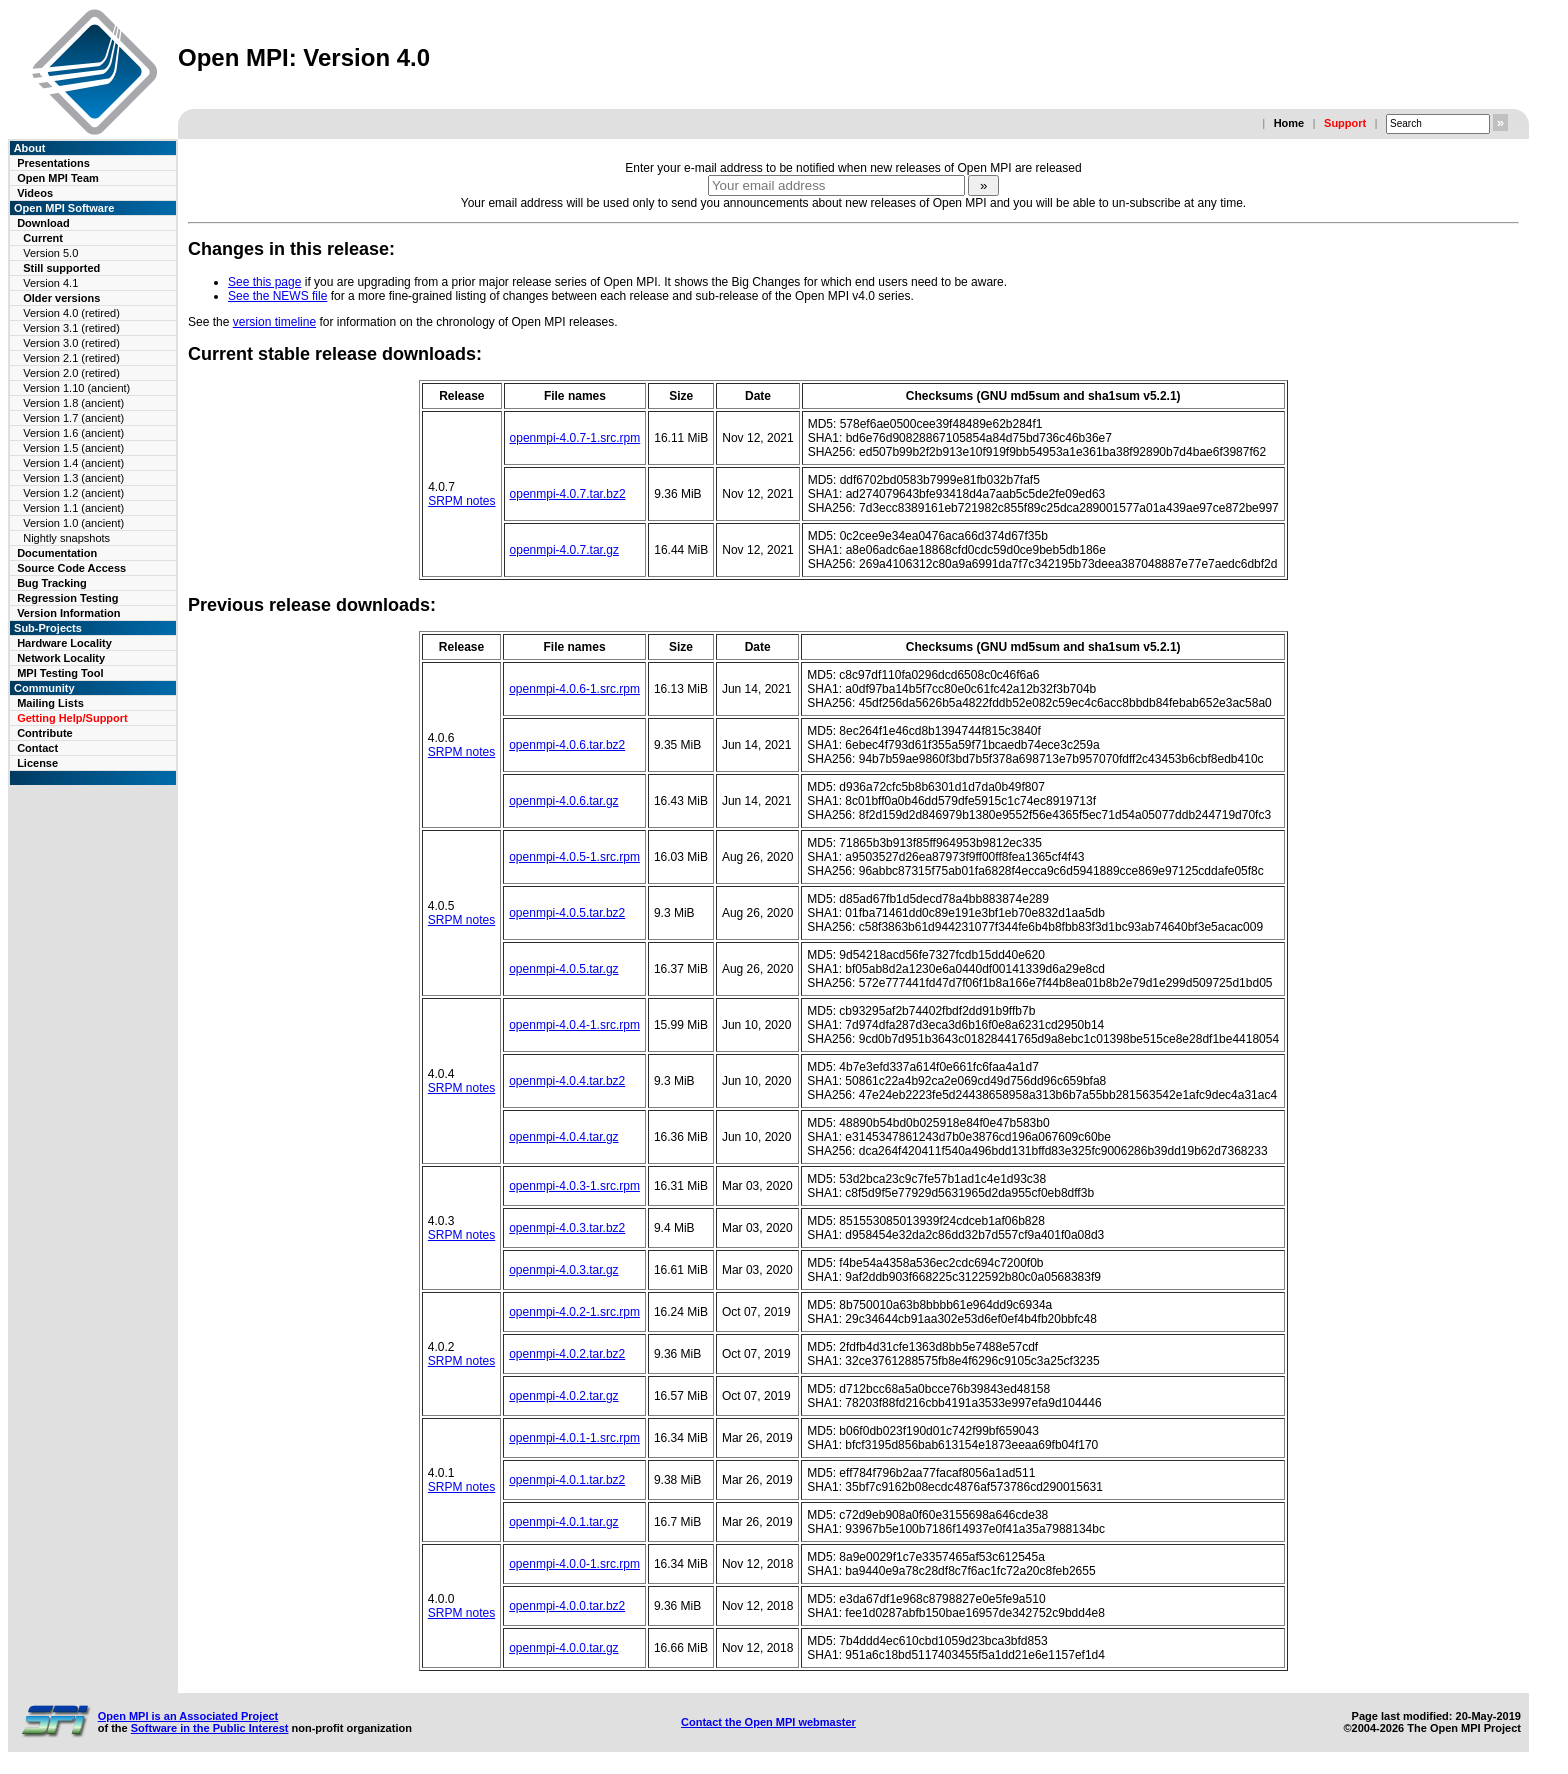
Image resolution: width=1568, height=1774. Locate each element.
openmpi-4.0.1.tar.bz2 (567, 1480)
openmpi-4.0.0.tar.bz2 (567, 1606)
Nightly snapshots (66, 538)
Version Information (68, 613)
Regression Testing (67, 598)
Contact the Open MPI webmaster (768, 1722)
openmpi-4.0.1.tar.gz (563, 1522)
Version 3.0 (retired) (71, 343)
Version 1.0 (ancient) (73, 523)
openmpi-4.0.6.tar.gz (563, 801)
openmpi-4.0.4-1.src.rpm (574, 1025)
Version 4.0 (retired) (71, 313)
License (37, 763)
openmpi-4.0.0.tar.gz (563, 1648)
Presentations (53, 163)
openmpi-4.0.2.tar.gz (563, 1396)
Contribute (45, 733)
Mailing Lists (50, 703)
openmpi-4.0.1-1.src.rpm (574, 1438)
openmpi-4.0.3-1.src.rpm (574, 1186)
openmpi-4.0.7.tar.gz (564, 550)
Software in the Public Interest (210, 1728)
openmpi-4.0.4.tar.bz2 (567, 1081)
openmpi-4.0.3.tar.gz (563, 1270)
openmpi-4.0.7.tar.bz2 (568, 494)
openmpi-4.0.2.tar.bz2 (567, 1354)
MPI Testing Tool (60, 673)
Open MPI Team (58, 178)
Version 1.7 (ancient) (73, 418)
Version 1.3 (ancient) (73, 478)
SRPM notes (461, 501)
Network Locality (61, 658)
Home (1289, 123)
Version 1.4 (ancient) (73, 463)
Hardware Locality (64, 643)
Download (43, 223)
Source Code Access (71, 568)
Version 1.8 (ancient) (73, 403)
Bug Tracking (52, 583)
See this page (264, 282)
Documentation (57, 553)
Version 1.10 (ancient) (76, 388)
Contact (37, 748)
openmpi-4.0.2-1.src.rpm (574, 1312)
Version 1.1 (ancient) (73, 508)
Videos (35, 193)
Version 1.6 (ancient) (73, 433)
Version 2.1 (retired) (71, 358)
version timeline (274, 322)
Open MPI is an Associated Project (188, 1716)
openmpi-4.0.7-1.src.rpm (575, 438)
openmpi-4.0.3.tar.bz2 (567, 1228)
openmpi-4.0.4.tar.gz (563, 1137)
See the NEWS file (277, 296)
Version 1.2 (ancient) (73, 493)
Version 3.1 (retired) (71, 328)
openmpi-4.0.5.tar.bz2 (567, 913)
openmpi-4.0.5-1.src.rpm (574, 857)
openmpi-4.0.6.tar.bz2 (567, 745)
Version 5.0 (50, 253)
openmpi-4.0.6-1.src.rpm (574, 689)
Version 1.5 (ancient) (73, 448)
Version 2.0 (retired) (71, 373)
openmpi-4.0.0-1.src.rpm (574, 1564)
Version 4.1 (50, 283)
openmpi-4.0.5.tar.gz (563, 969)
